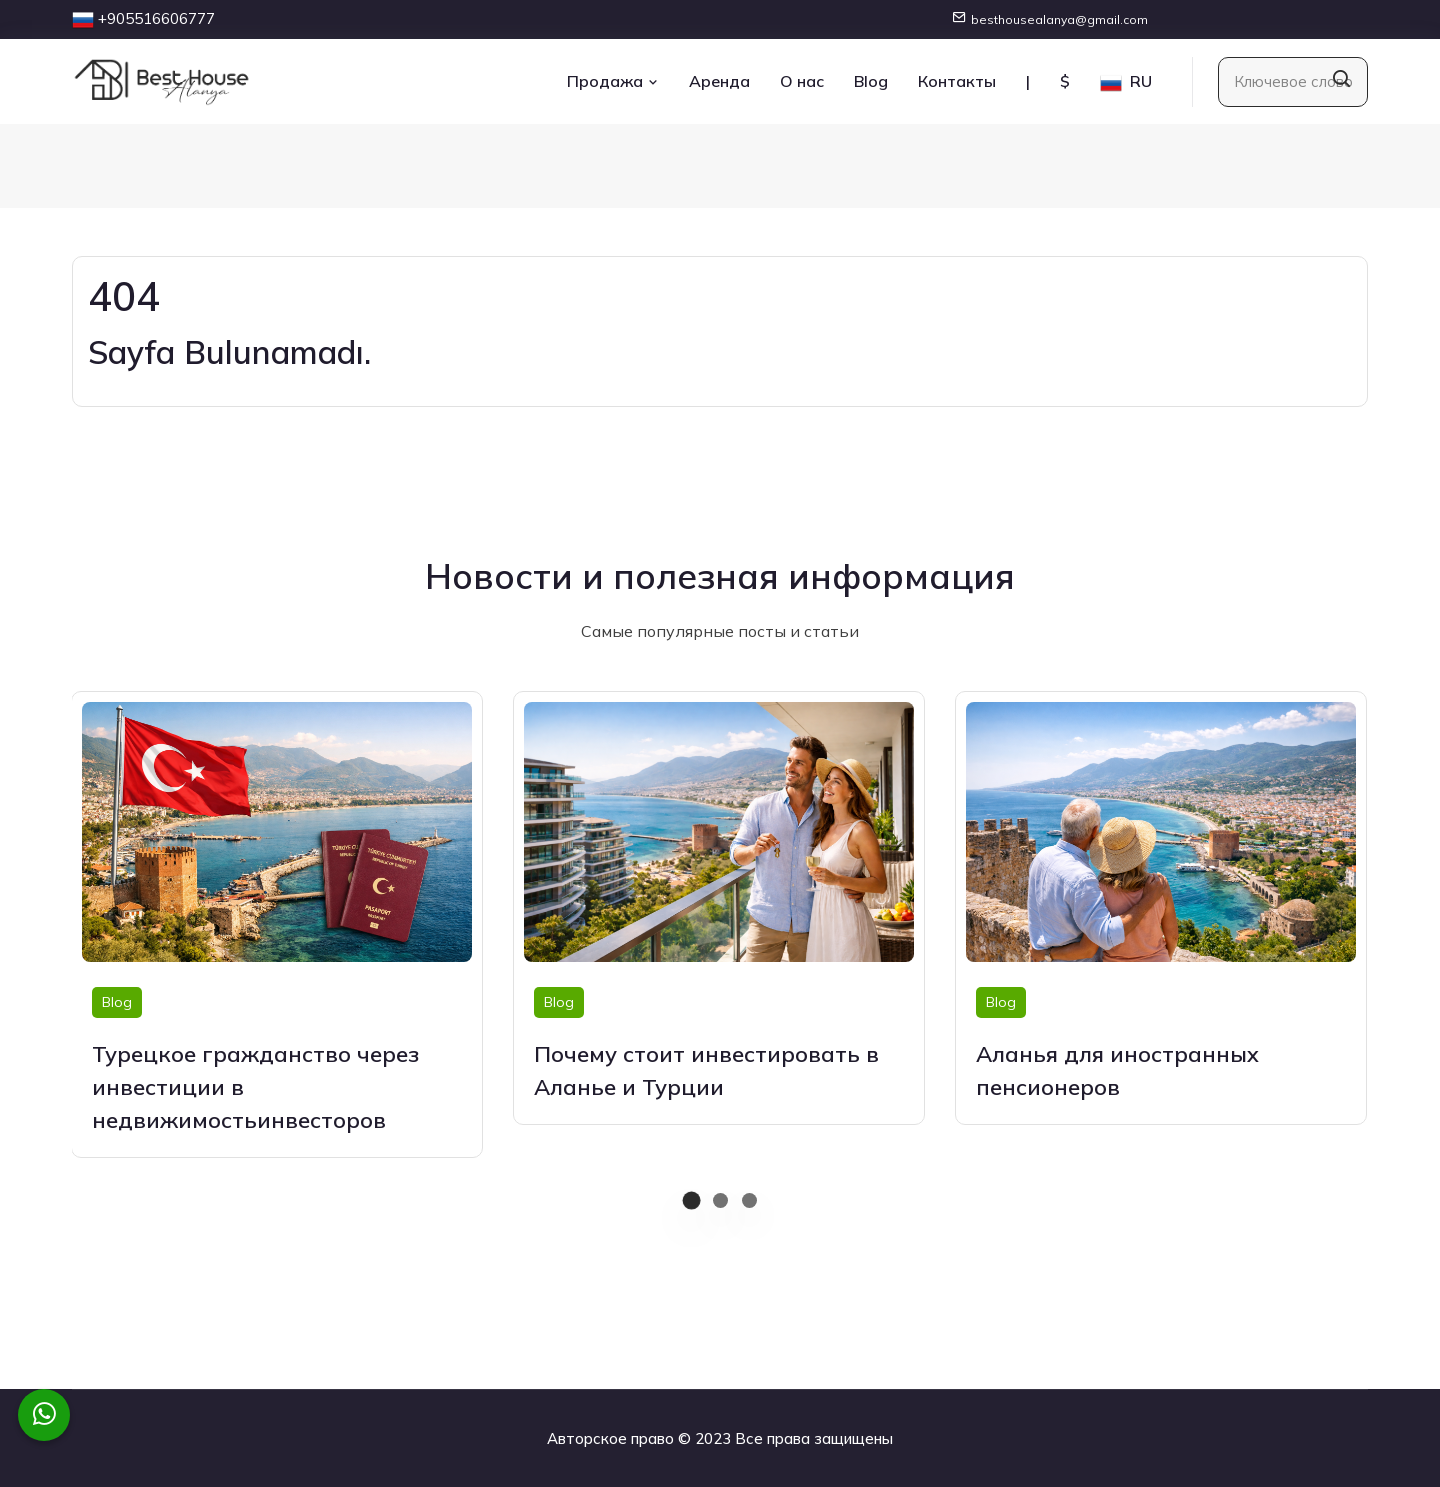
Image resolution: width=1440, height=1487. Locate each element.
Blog (871, 81)
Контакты (957, 81)
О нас (802, 81)
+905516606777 (156, 18)
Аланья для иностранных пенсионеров (1117, 1070)
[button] (691, 1200)
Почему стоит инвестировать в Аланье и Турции (706, 1070)
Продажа (613, 81)
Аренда (719, 81)
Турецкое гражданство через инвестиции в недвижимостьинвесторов (255, 1087)
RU (1126, 82)
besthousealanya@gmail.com (1059, 19)
